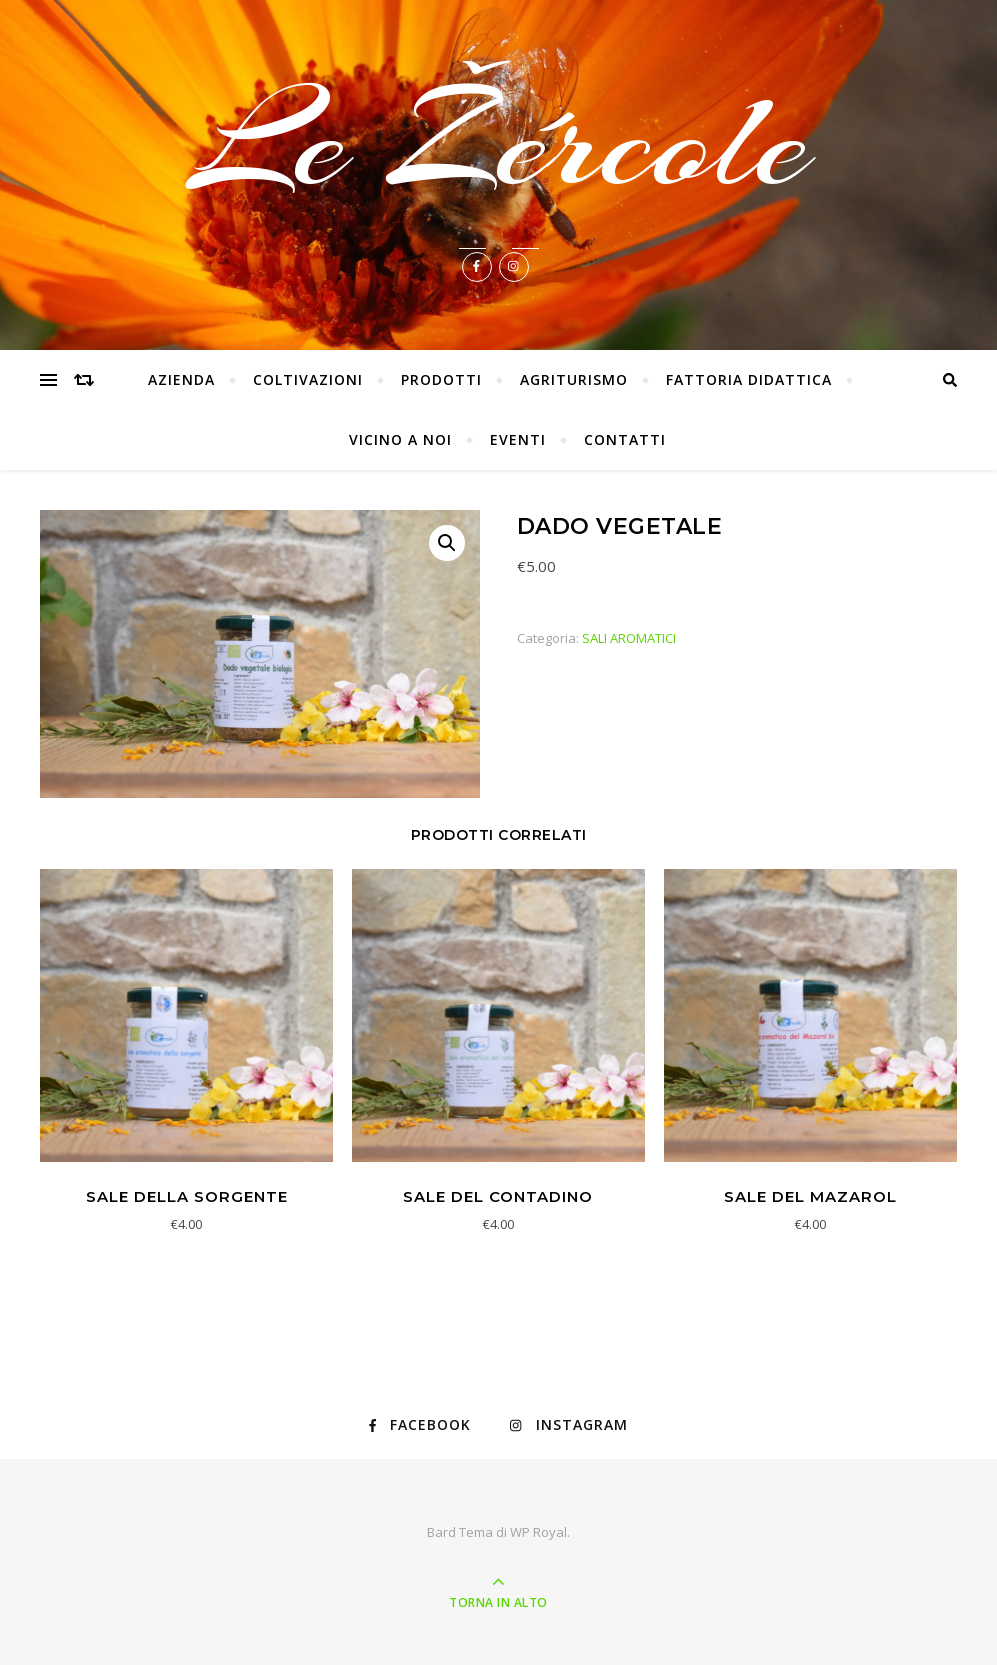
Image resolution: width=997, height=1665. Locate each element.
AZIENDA (181, 379)
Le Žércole (499, 142)
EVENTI (518, 439)
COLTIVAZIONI (308, 379)
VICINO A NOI (400, 439)
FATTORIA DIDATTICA (749, 379)
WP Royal (538, 1532)
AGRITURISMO (574, 379)
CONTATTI (625, 439)
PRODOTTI (441, 379)
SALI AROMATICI (629, 638)
